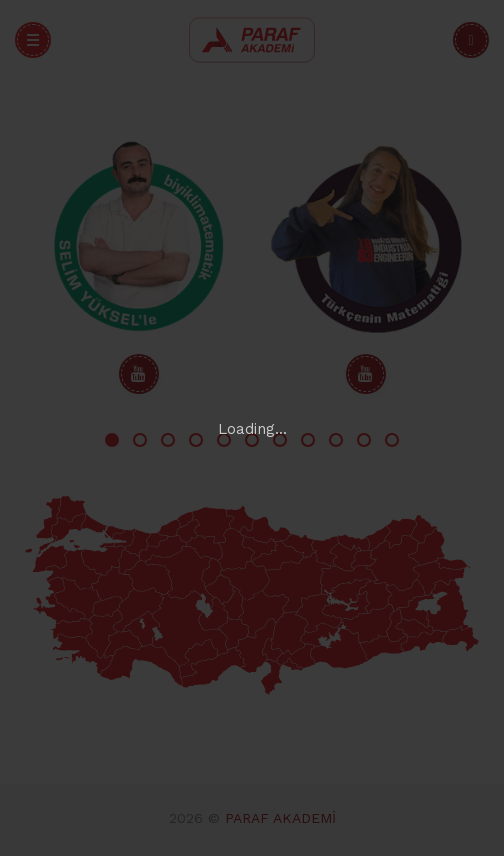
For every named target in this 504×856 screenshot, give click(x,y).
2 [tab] (140, 440)
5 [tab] (224, 440)
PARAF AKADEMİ (280, 818)
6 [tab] (252, 440)
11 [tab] (392, 440)
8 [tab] (308, 440)
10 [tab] (364, 440)
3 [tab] (168, 440)
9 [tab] (336, 440)
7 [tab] (280, 440)
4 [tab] (196, 440)
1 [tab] (112, 440)
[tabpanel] (138, 265)
